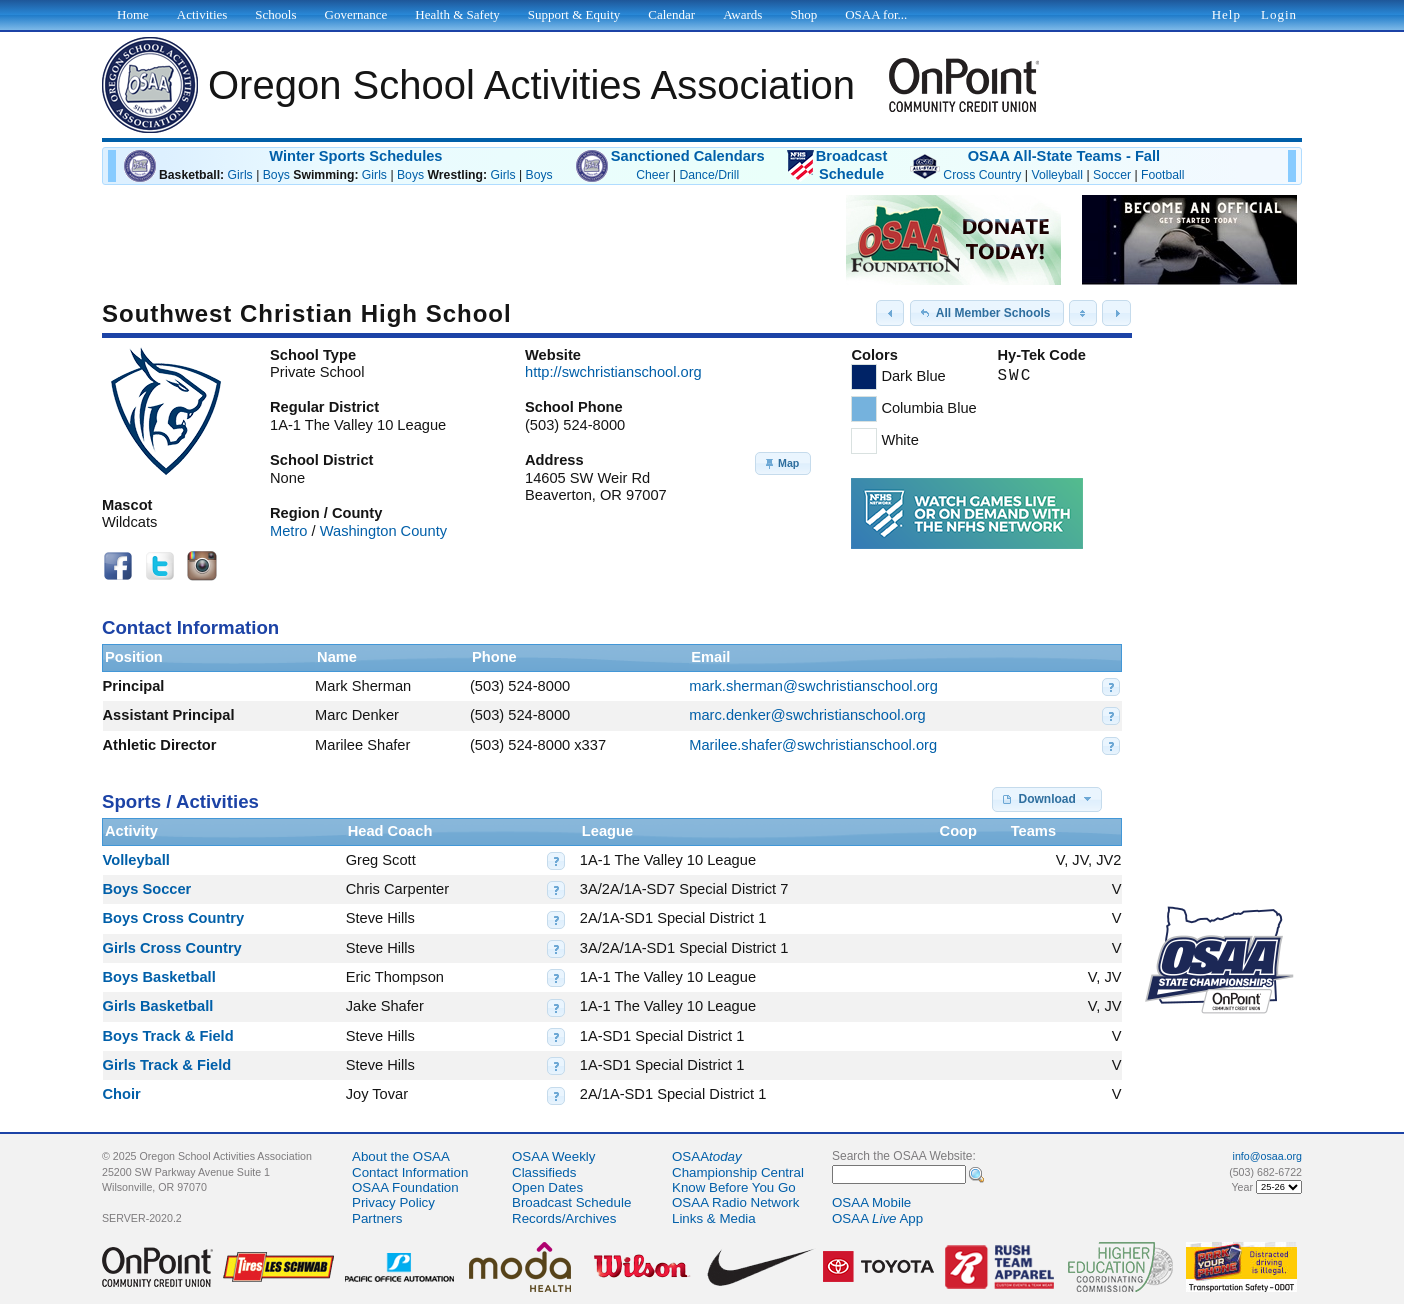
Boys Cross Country (174, 918)
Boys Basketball (159, 977)
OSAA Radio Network (735, 1202)
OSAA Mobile (871, 1202)
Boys (276, 175)
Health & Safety (457, 14)
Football (1162, 175)
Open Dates (547, 1187)
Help (1226, 14)
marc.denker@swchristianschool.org (807, 715)
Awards (742, 14)
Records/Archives (564, 1218)
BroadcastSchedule (852, 165)
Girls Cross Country (172, 948)
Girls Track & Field (167, 1065)
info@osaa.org (1267, 1156)
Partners (377, 1218)
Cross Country (982, 175)
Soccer (1112, 175)
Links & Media (714, 1218)
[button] (890, 313)
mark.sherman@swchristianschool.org (813, 686)
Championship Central (738, 1172)
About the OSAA (401, 1156)
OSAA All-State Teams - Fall (1064, 156)
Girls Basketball (158, 1006)
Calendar (671, 14)
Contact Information (410, 1172)
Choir (122, 1094)
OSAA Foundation (405, 1187)
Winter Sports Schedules (355, 156)
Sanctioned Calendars (688, 156)
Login (1279, 14)
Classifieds (544, 1172)
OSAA (707, 1156)
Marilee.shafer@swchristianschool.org (813, 745)
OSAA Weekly (553, 1156)
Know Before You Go (734, 1187)
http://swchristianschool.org (613, 372)
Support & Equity (574, 14)
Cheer (652, 175)
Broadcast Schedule (571, 1202)
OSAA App (877, 1218)
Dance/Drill (709, 175)
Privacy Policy (393, 1202)
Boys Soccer (147, 889)
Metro (288, 531)
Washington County (383, 531)
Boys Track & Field (168, 1036)
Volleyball (1057, 175)
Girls (240, 175)
